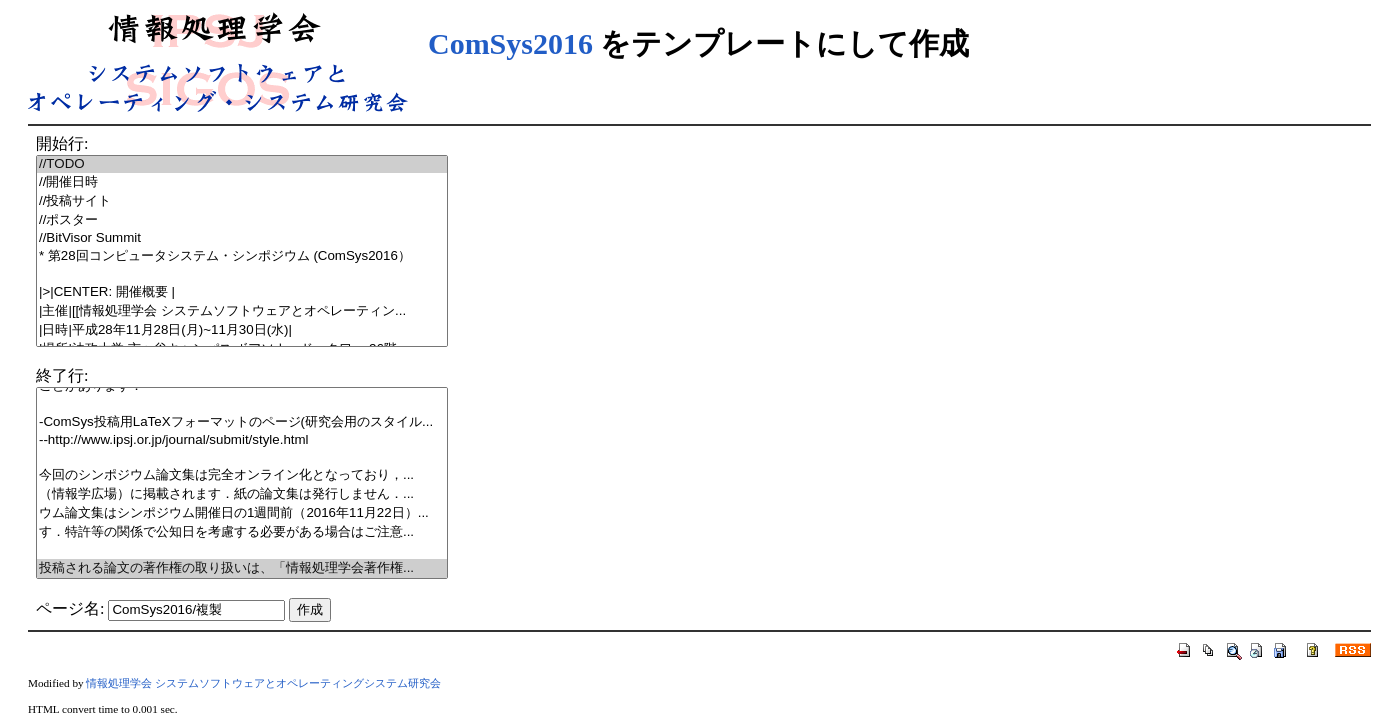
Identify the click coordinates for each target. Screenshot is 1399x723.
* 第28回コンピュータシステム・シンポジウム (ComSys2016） (242, 256)
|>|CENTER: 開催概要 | (242, 292)
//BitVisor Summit (242, 238)
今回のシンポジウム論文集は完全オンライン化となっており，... (242, 475)
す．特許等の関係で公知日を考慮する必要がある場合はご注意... (242, 532)
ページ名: (70, 608)
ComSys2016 (510, 43)
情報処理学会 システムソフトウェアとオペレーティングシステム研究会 (263, 683)
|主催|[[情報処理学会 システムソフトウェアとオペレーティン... (242, 311)
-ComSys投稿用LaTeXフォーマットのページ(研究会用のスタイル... (242, 422)
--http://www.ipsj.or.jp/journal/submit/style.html (242, 440)
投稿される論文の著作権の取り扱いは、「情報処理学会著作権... (242, 568)
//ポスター (242, 220)
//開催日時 (242, 182)
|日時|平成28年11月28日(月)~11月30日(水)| (242, 330)
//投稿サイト (242, 201)
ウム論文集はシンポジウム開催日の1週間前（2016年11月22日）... (242, 513)
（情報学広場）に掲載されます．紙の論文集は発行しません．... (242, 494)
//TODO (242, 164)
